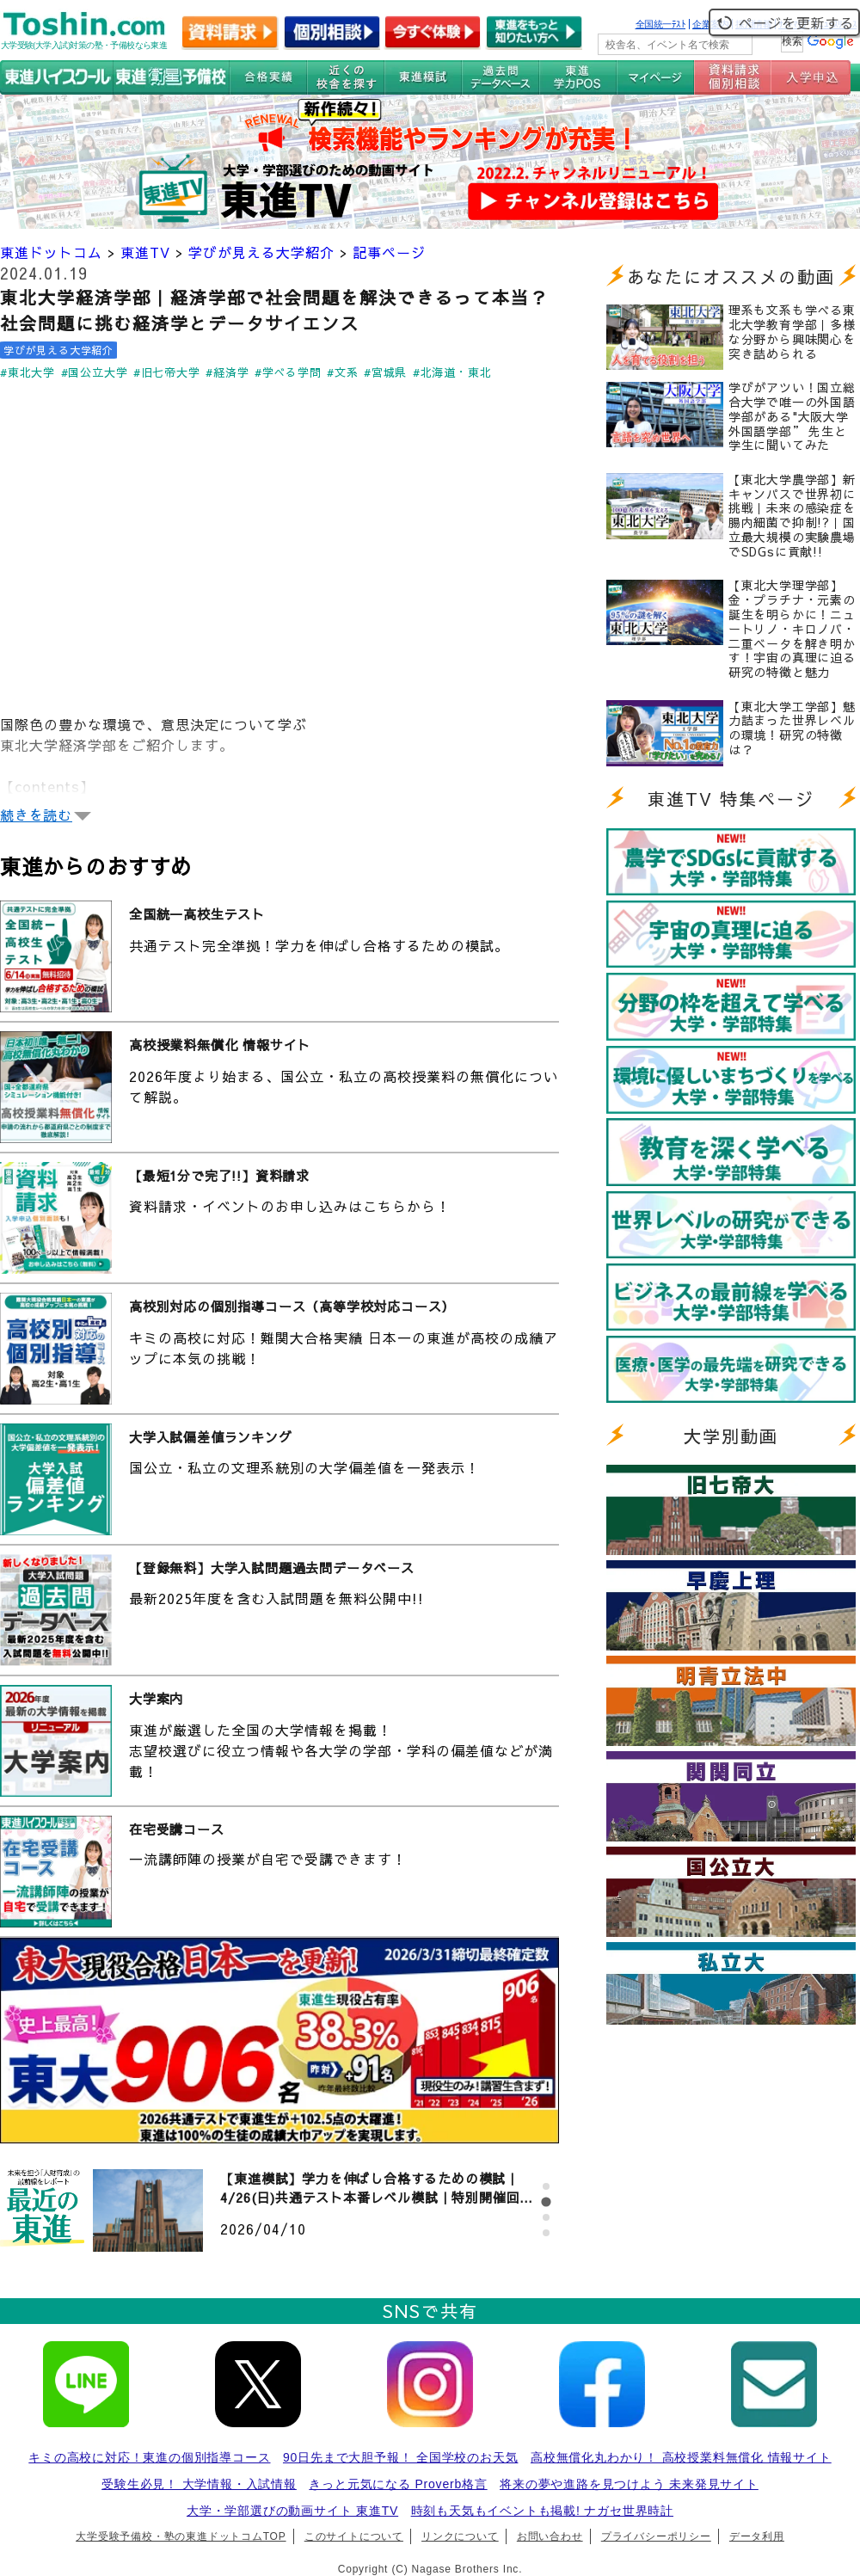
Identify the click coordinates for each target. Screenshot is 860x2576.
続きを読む (36, 814)
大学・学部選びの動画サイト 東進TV (292, 2511)
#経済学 (227, 372)
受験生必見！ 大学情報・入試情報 (199, 2484)
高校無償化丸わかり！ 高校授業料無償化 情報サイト (681, 2457)
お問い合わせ (550, 2536)
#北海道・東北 (452, 372)
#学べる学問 (288, 372)
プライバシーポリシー (656, 2536)
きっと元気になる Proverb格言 (398, 2484)
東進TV (145, 252)
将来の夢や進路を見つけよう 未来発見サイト (629, 2484)
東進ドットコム (51, 252)
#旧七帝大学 (166, 372)
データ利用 (756, 2536)
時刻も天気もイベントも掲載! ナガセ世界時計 (542, 2511)
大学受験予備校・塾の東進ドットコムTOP (181, 2536)
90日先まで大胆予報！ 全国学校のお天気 (400, 2457)
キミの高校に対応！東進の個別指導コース (149, 2457)
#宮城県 (385, 372)
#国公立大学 (94, 372)
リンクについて (460, 2536)
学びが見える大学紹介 (261, 252)
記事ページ (389, 252)
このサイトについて (353, 2536)
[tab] (546, 2186)
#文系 (342, 372)
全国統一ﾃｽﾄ (661, 24)
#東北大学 (27, 372)
